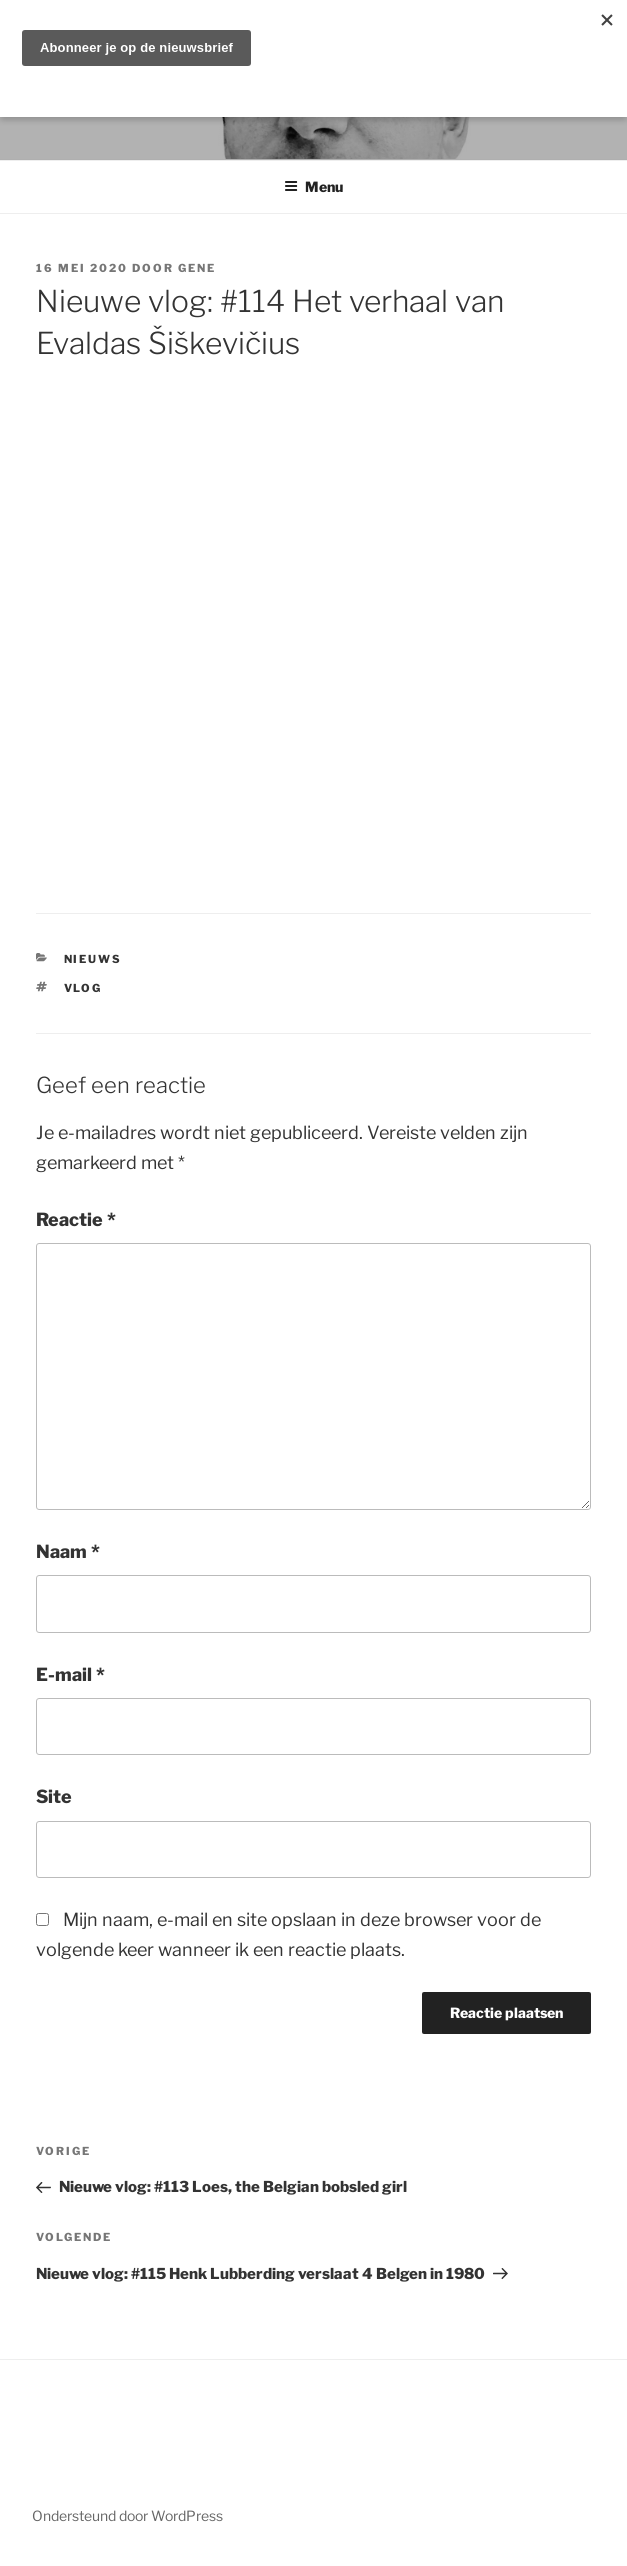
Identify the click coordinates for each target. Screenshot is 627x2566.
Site (54, 1796)
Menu (313, 186)
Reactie (76, 1219)
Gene (197, 268)
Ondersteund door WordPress (127, 2515)
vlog (83, 988)
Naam (68, 1551)
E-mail (70, 1674)
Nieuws (93, 959)
